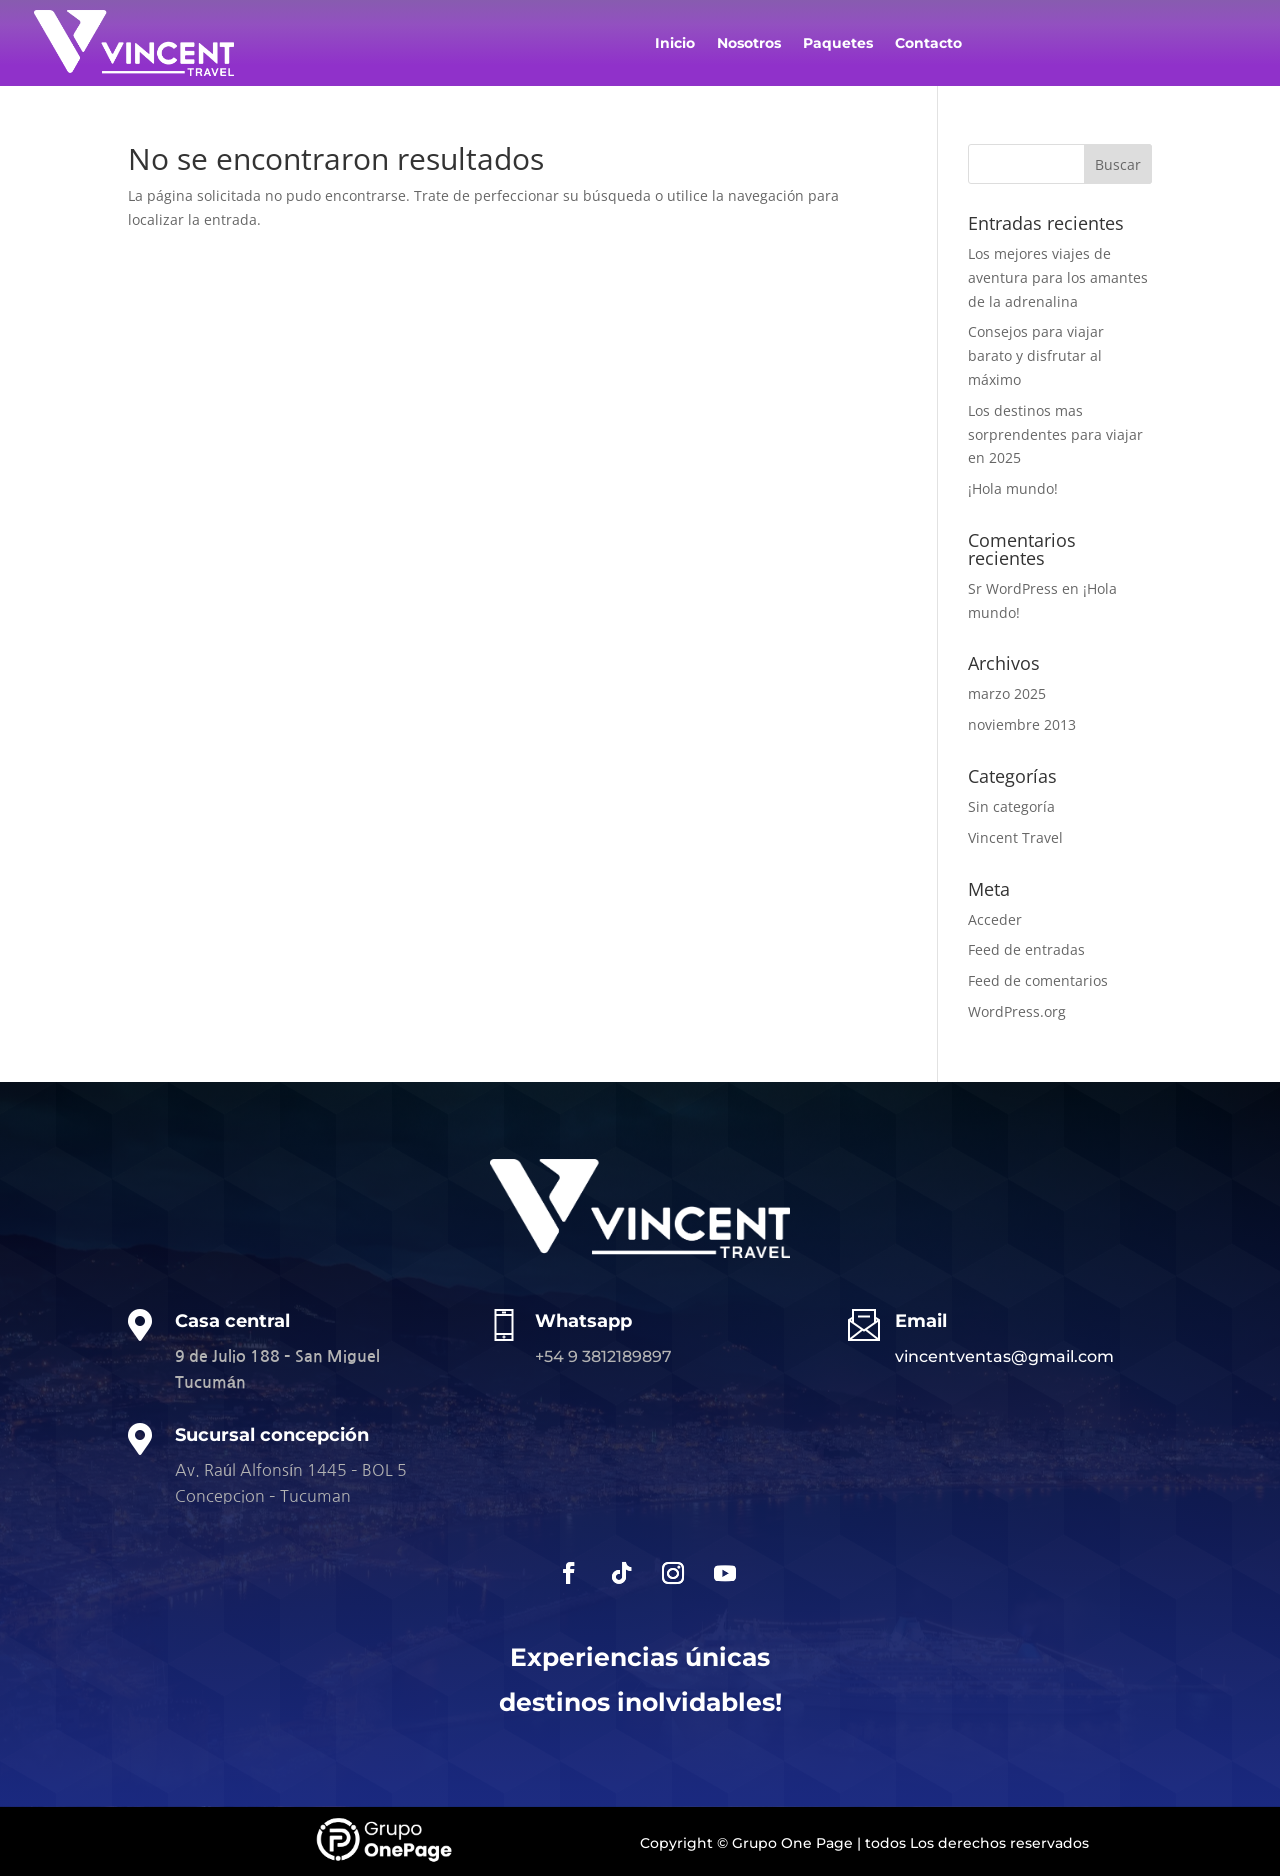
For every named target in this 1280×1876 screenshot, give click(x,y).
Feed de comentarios (1038, 980)
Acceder (995, 919)
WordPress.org (1017, 1011)
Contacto (928, 44)
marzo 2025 (1007, 693)
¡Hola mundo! (1013, 488)
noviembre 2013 (1022, 724)
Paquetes (838, 44)
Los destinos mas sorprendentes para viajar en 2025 (1055, 434)
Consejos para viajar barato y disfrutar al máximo (1036, 355)
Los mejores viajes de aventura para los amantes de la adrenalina (1058, 277)
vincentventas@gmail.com (1004, 1356)
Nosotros (749, 44)
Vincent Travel (1015, 837)
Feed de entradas (1026, 949)
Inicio (675, 44)
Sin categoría (1011, 806)
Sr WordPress (1013, 588)
